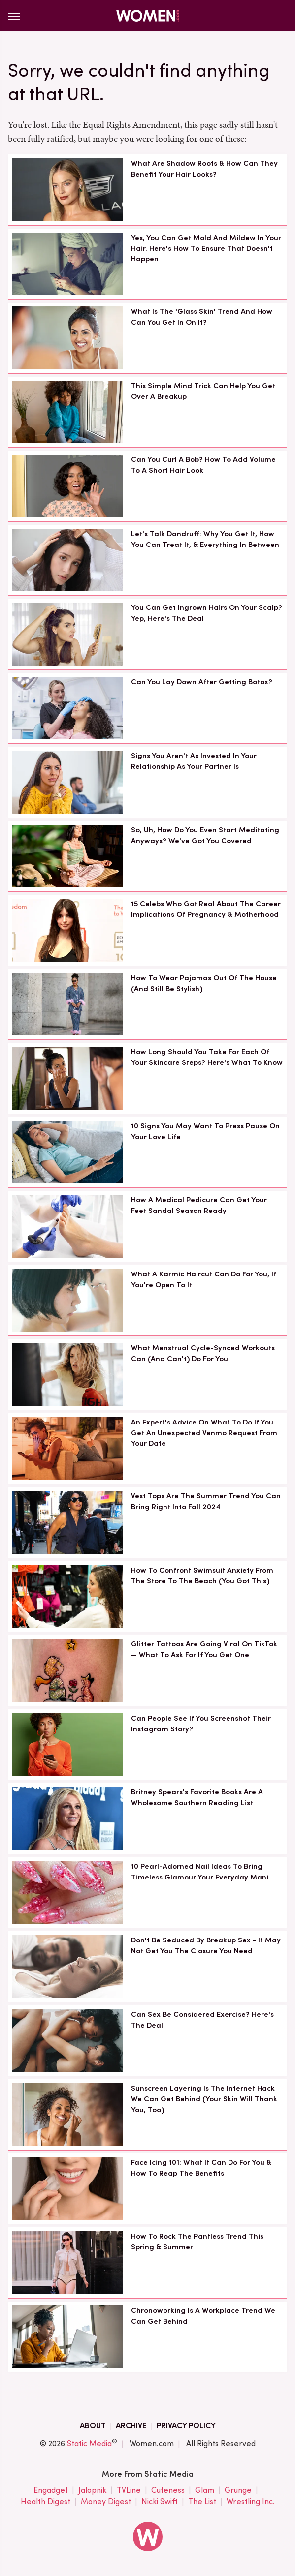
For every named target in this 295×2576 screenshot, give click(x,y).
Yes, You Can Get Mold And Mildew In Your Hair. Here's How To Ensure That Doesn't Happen (206, 248)
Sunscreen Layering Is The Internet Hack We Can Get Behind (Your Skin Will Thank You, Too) (204, 2099)
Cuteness (168, 2490)
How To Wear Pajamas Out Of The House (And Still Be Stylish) (204, 983)
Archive (131, 2425)
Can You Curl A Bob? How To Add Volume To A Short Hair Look (203, 465)
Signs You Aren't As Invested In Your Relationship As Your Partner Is (194, 761)
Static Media (89, 2443)
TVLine (129, 2490)
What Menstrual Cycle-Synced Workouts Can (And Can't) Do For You (203, 1353)
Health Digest (45, 2502)
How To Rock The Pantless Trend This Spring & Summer (197, 2241)
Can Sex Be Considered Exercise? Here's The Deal (202, 2020)
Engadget (50, 2490)
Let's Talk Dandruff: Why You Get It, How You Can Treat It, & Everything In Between (205, 539)
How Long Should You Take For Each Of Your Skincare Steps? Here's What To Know (207, 1057)
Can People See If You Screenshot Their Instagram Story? (201, 1723)
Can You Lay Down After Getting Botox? (201, 681)
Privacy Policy (186, 2425)
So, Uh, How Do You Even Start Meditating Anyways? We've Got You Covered (205, 835)
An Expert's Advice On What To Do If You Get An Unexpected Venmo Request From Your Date (204, 1433)
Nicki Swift (159, 2502)
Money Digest (106, 2502)
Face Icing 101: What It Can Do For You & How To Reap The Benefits (201, 2168)
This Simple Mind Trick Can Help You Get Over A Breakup (203, 391)
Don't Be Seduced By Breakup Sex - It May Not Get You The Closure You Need (206, 1945)
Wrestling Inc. (251, 2502)
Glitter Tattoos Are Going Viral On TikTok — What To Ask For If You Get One (204, 1649)
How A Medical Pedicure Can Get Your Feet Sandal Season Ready (199, 1205)
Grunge (238, 2490)
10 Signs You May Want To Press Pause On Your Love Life (205, 1131)
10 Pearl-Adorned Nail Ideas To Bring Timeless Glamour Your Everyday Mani (199, 1871)
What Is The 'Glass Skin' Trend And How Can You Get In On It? (201, 317)
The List (202, 2502)
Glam (204, 2490)
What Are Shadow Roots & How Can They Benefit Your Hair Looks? (204, 169)
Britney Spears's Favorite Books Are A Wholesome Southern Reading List (197, 1797)
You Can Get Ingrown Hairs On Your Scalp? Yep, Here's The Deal (206, 613)
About (93, 2425)
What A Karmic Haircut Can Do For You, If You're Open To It (203, 1279)
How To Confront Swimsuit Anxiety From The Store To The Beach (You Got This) (202, 1575)
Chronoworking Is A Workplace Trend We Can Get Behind (203, 2316)
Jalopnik (92, 2490)
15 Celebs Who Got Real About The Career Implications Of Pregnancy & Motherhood (206, 909)
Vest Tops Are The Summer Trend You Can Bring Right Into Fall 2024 (206, 1501)
